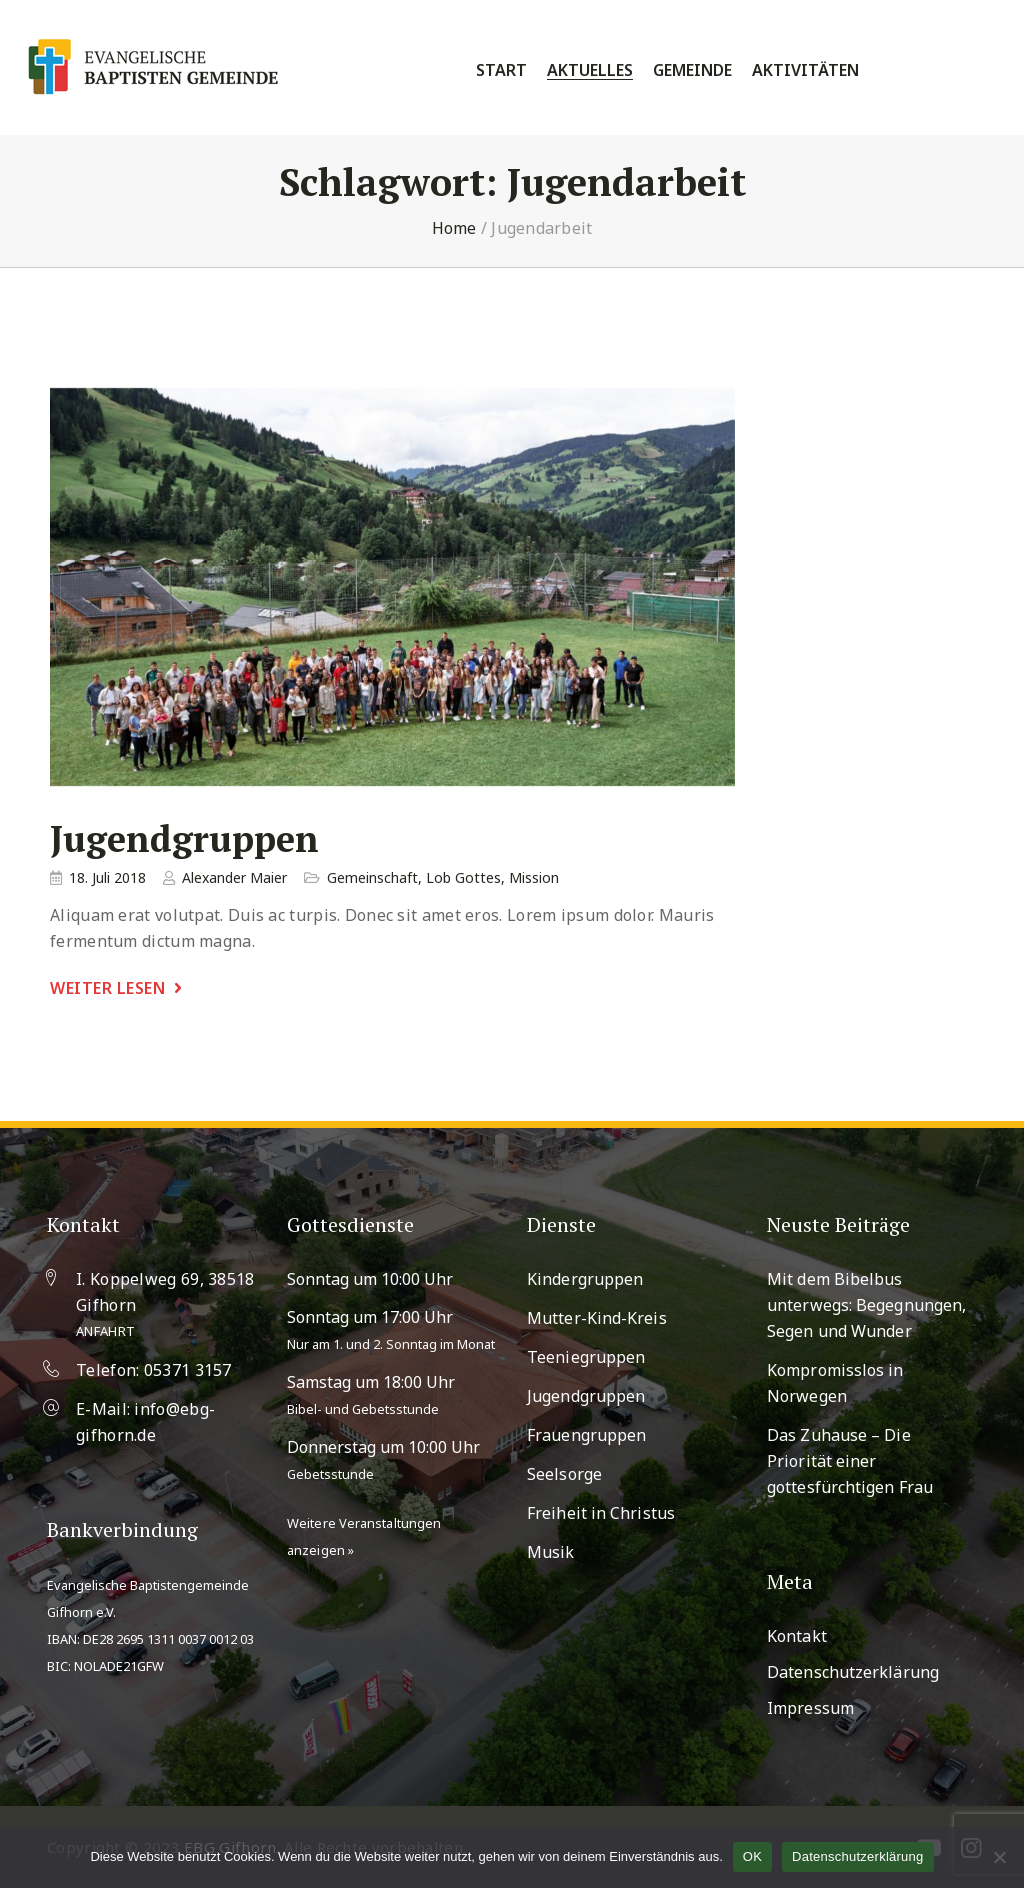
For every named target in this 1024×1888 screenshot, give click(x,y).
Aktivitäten (805, 70)
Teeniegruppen (586, 1357)
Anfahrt (105, 1331)
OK (752, 1856)
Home (454, 228)
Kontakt (797, 1636)
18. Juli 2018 (107, 877)
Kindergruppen (585, 1279)
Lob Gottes (463, 877)
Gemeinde (692, 70)
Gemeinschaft (372, 877)
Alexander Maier (234, 877)
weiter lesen (107, 988)
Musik (551, 1552)
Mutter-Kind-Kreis (597, 1318)
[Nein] (999, 1857)
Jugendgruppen (184, 839)
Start (501, 70)
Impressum (810, 1708)
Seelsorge (564, 1474)
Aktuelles (590, 70)
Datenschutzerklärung (853, 1672)
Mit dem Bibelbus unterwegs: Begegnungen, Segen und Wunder (866, 1305)
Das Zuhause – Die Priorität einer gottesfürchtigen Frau (850, 1461)
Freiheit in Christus (601, 1513)
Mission (534, 877)
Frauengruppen (586, 1435)
